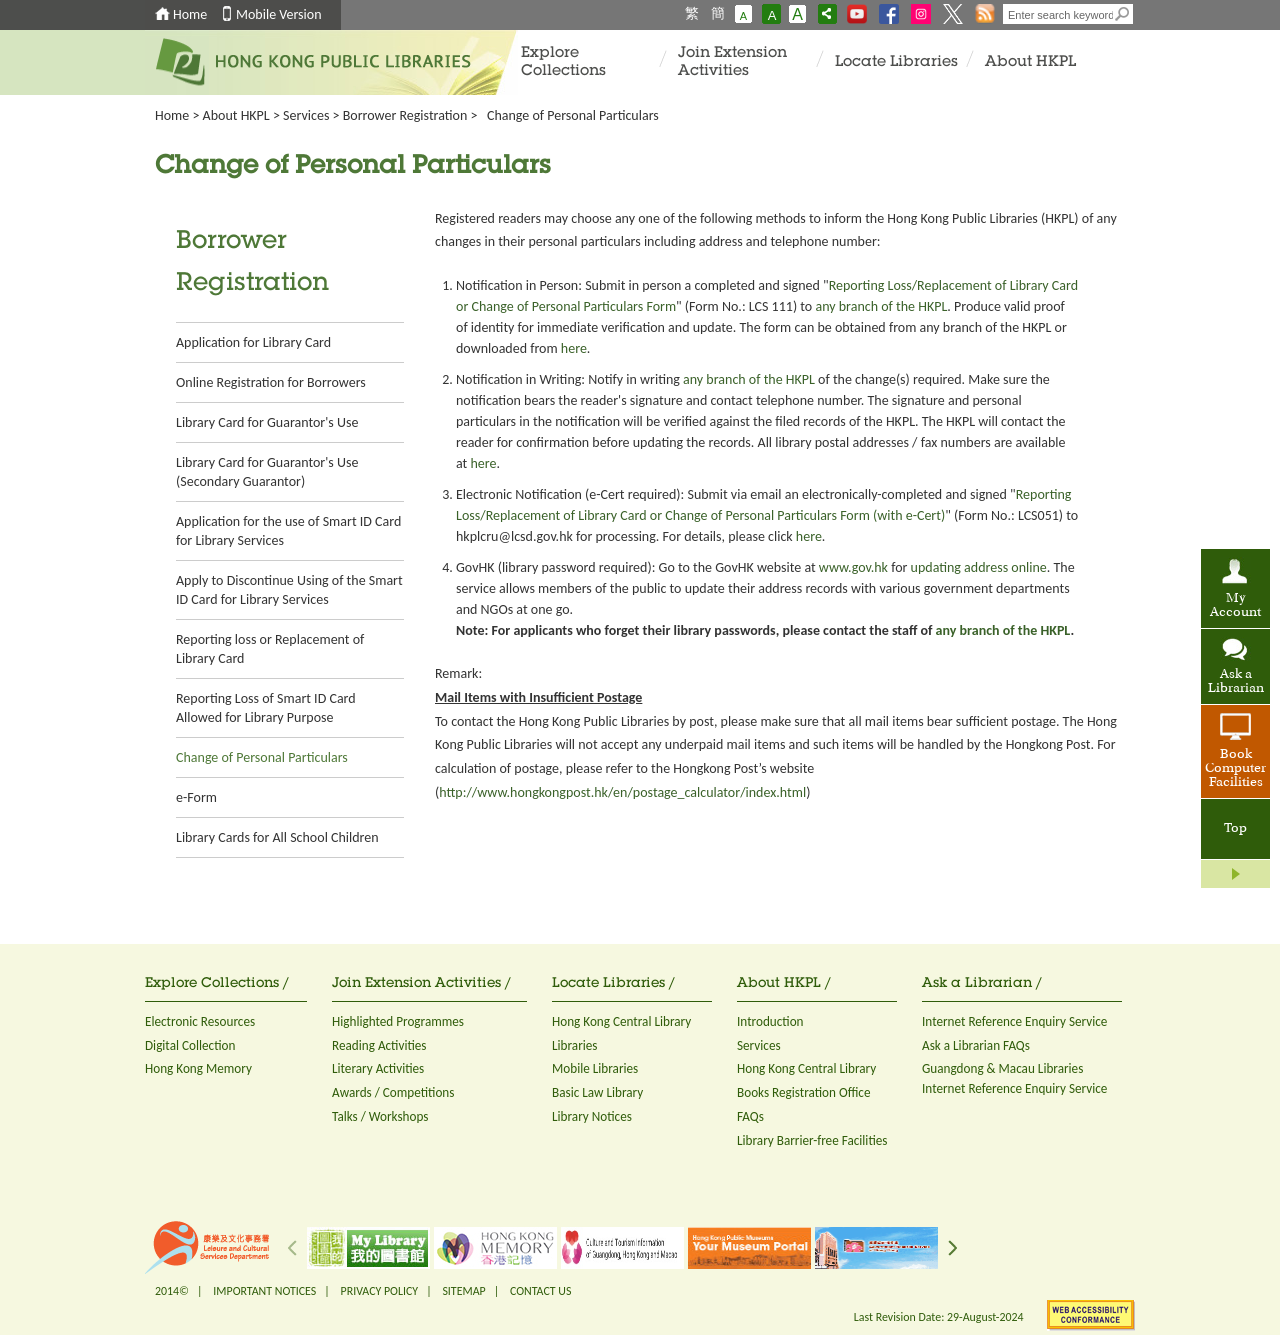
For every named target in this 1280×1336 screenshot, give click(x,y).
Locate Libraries (896, 62)
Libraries (575, 1045)
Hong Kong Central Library (621, 1021)
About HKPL (1030, 62)
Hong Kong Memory (198, 1068)
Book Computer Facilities (1235, 769)
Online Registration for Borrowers (271, 382)
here (574, 348)
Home (190, 14)
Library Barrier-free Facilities (812, 1140)
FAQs (750, 1116)
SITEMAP (463, 1291)
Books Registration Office (804, 1092)
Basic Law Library (597, 1092)
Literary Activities (378, 1068)
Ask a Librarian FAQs (976, 1045)
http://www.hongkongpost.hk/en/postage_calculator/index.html (622, 792)
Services (306, 115)
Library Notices (592, 1116)
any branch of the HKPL (881, 306)
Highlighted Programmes (398, 1021)
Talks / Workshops (380, 1116)
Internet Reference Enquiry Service (1014, 1021)
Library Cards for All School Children (277, 837)
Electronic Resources (200, 1021)
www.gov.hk (853, 567)
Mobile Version (279, 14)
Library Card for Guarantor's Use (267, 422)
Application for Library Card (253, 342)
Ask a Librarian (1236, 682)
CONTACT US (540, 1291)
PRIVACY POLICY (380, 1291)
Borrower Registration (405, 115)
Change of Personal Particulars (262, 757)
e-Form (196, 797)
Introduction (770, 1021)
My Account (1235, 606)
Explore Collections (563, 62)
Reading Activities (379, 1045)
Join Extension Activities (732, 62)
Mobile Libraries (595, 1068)
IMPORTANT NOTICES (264, 1291)
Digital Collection (190, 1045)
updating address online (979, 567)
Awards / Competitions (393, 1092)
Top (1235, 829)
